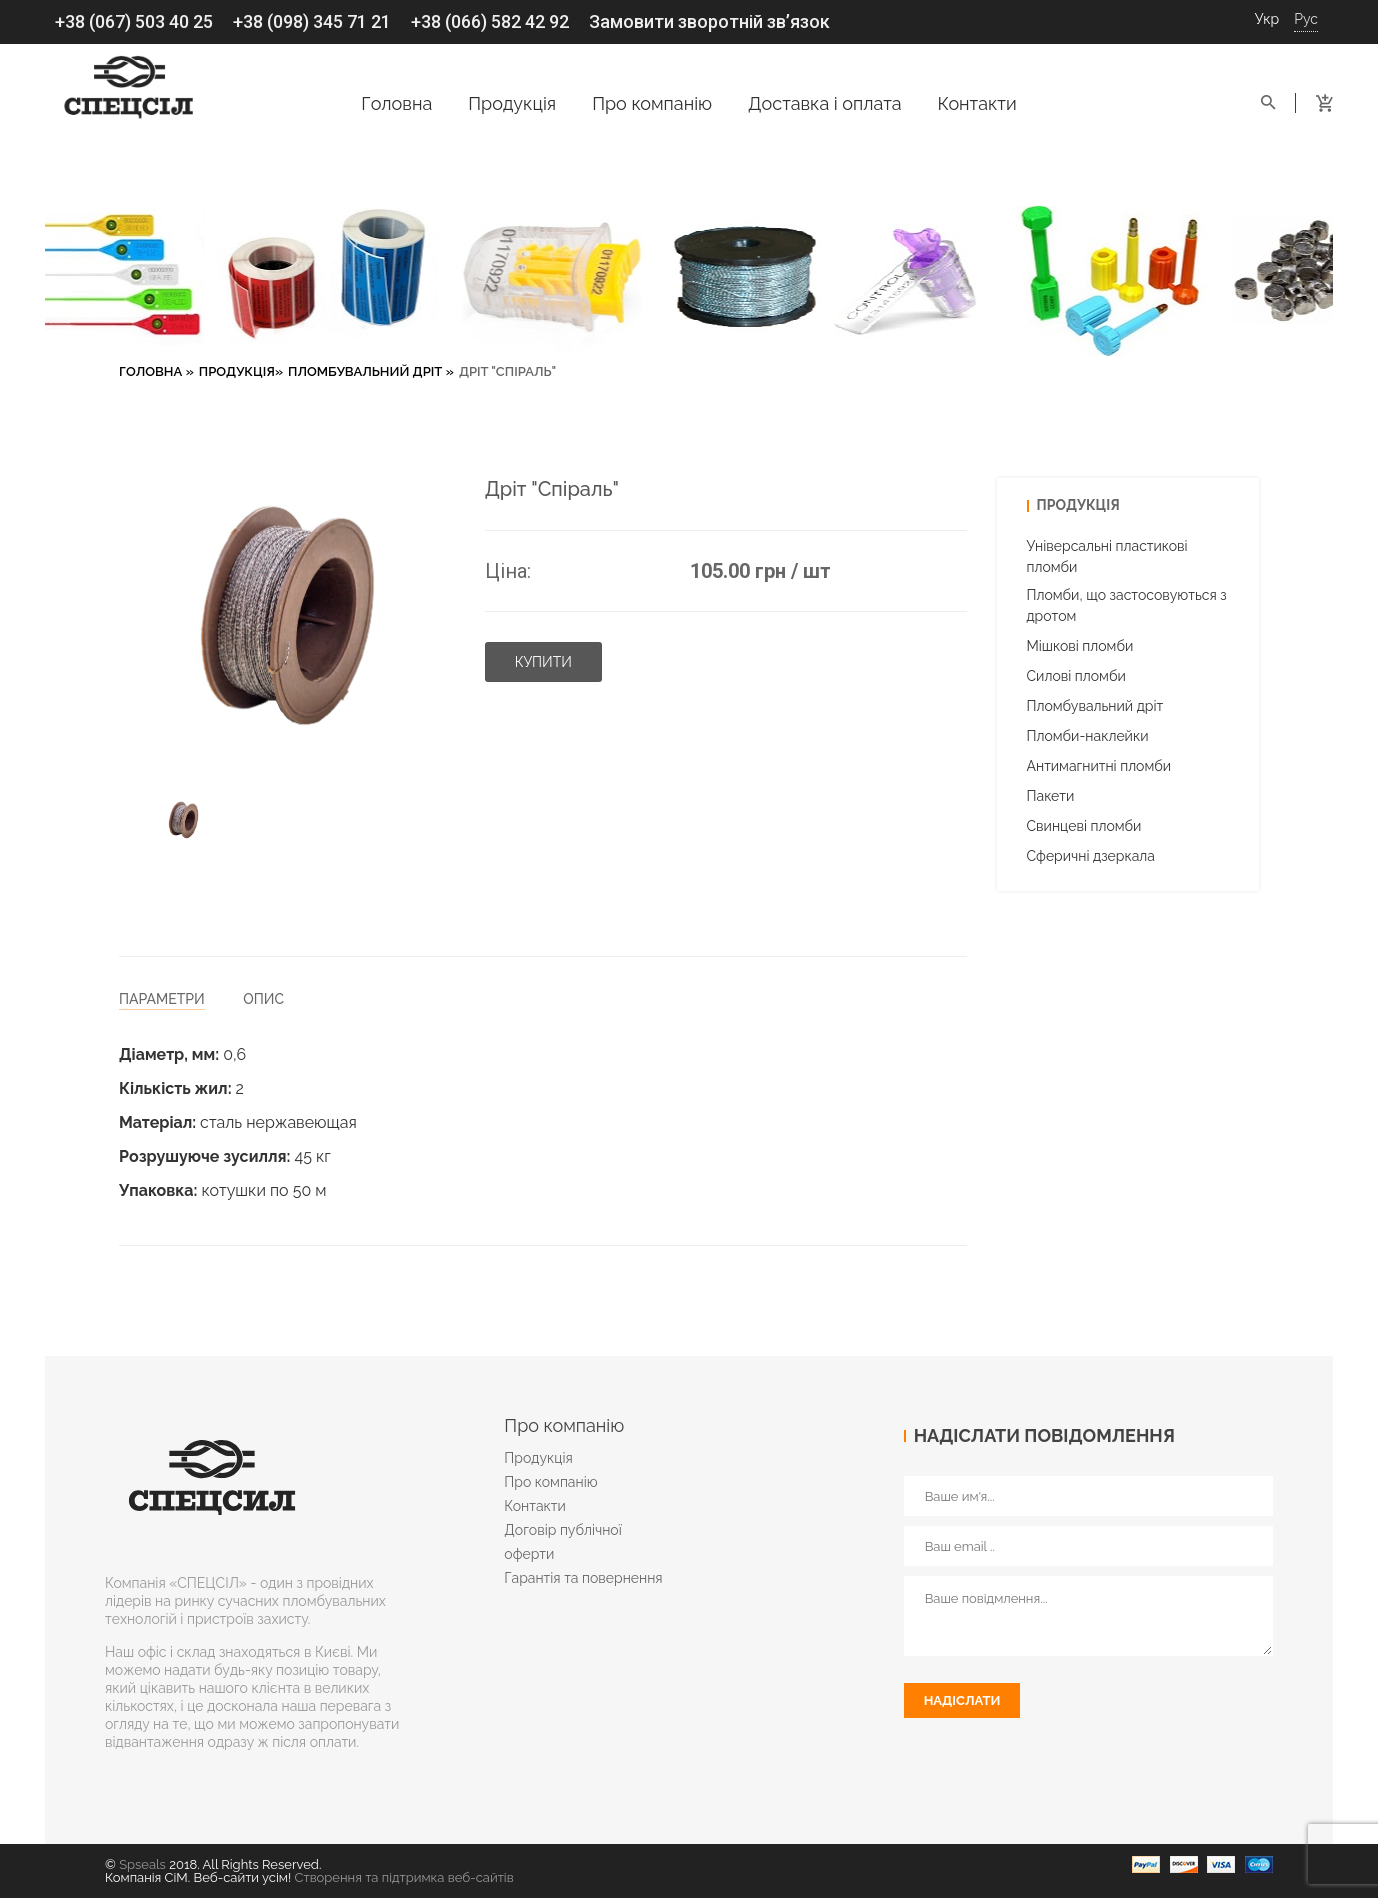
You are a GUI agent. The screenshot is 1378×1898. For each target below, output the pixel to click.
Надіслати (962, 1700)
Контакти (977, 103)
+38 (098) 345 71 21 (312, 21)
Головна (396, 103)
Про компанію (652, 103)
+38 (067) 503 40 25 (134, 21)
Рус (1306, 19)
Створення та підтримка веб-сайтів (404, 1877)
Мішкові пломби (1080, 646)
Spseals (142, 1864)
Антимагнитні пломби (1099, 766)
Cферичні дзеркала (1091, 856)
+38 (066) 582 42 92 (490, 21)
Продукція (512, 103)
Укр (1267, 19)
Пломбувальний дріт (365, 371)
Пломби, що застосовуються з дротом (1127, 605)
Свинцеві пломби (1084, 826)
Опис (263, 999)
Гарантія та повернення (583, 1578)
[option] (183, 821)
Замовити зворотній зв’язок (709, 21)
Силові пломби (1076, 676)
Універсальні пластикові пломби (1107, 556)
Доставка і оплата (824, 103)
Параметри (162, 999)
